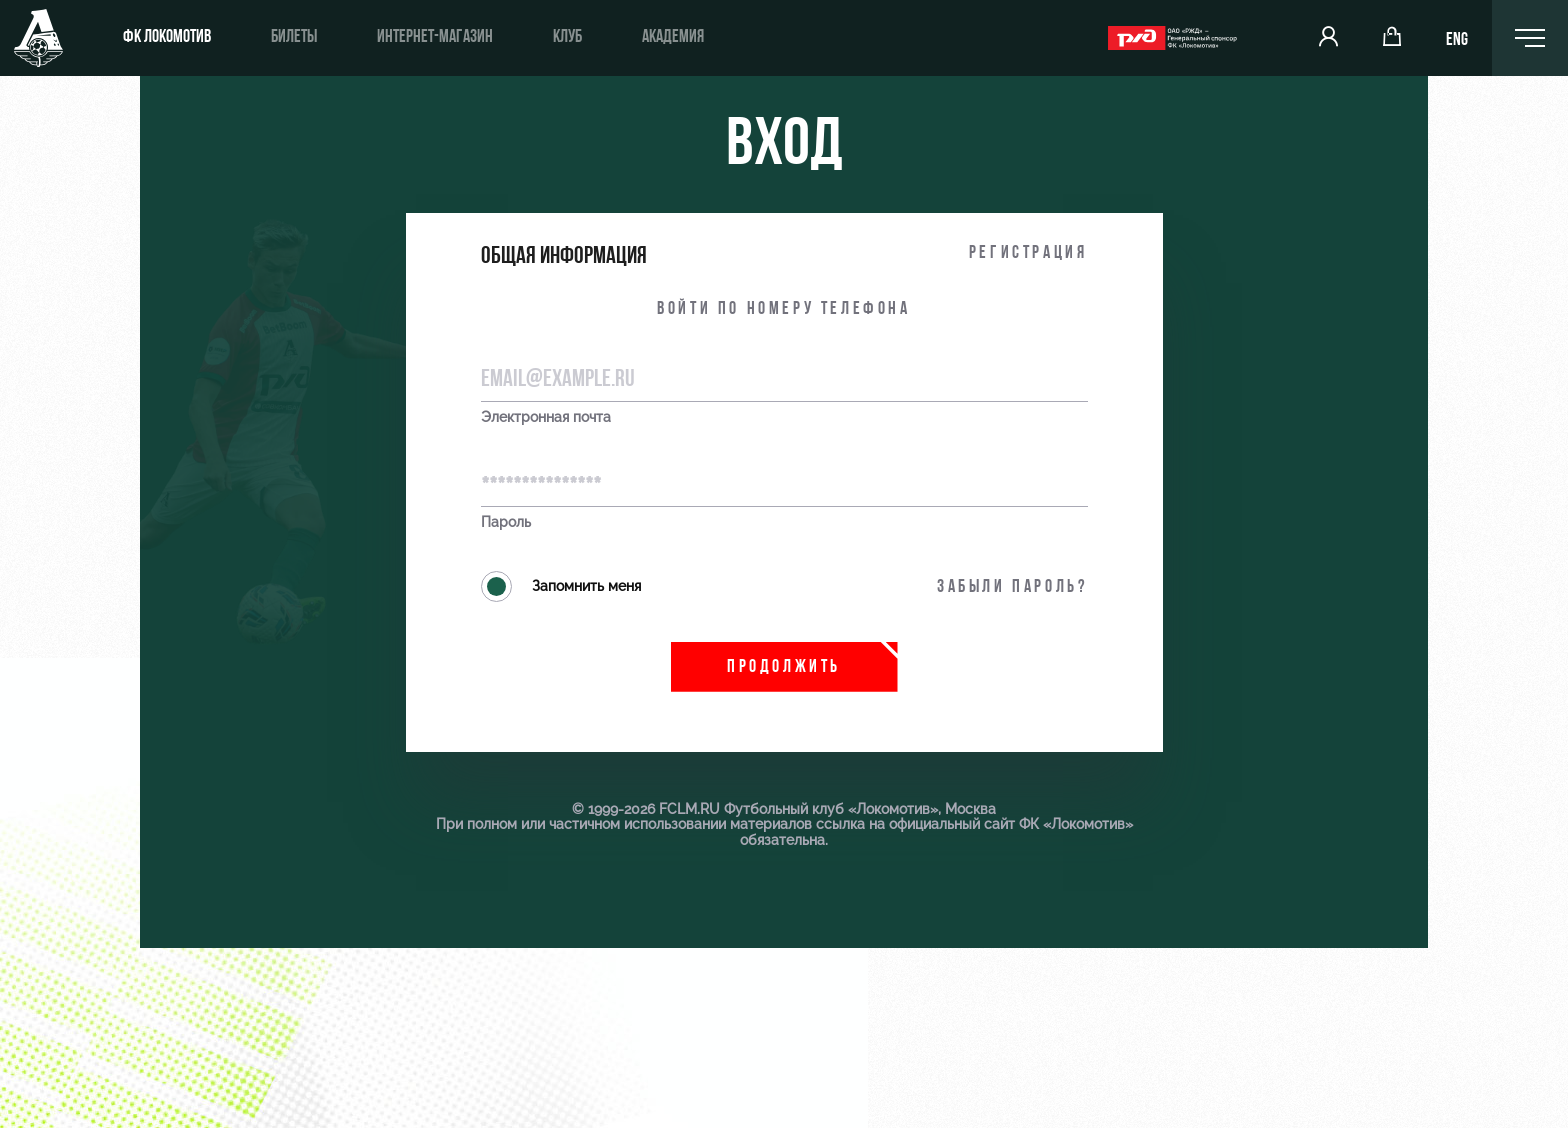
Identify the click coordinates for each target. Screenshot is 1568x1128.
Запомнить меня (561, 586)
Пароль (506, 522)
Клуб (567, 37)
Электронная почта (546, 417)
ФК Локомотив (167, 37)
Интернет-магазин (435, 37)
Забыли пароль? (1012, 587)
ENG (1457, 40)
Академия (673, 37)
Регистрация (1028, 253)
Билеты (294, 37)
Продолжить (784, 667)
